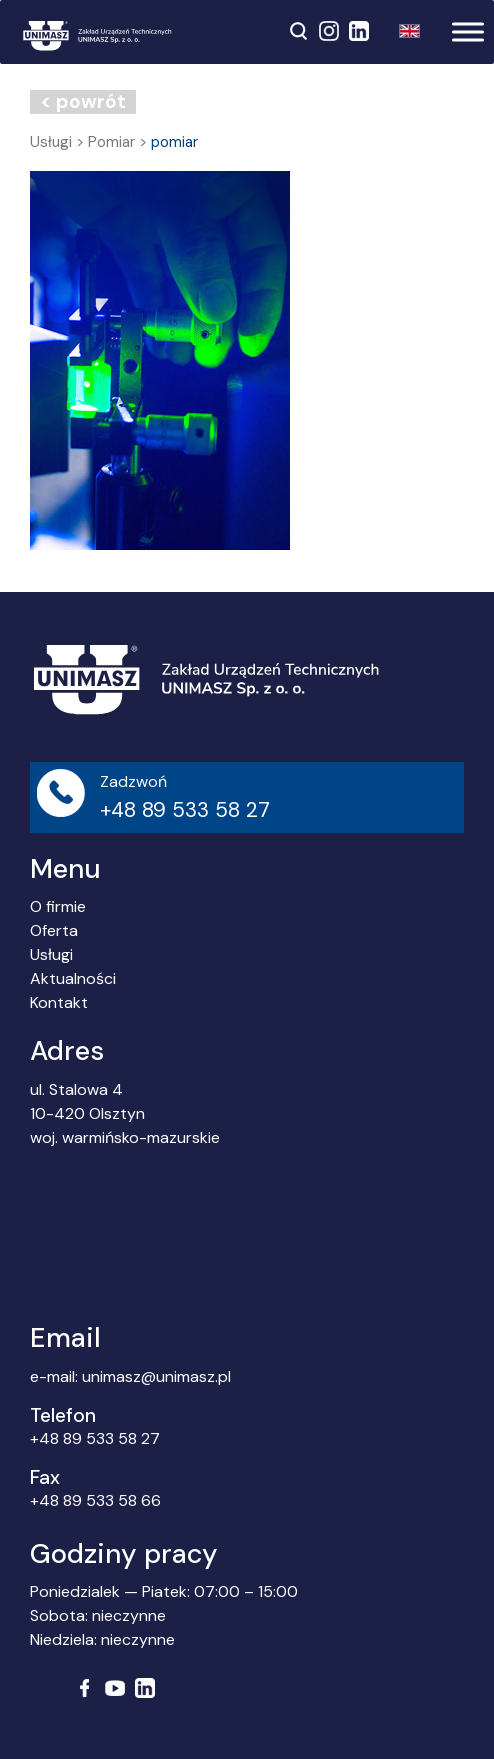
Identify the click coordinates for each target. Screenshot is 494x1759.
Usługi (51, 142)
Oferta (54, 930)
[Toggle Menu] (468, 31)
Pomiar (111, 142)
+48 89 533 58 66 (95, 1500)
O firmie (58, 906)
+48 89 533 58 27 (95, 1438)
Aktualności (73, 978)
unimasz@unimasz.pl (156, 1376)
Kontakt (59, 1002)
